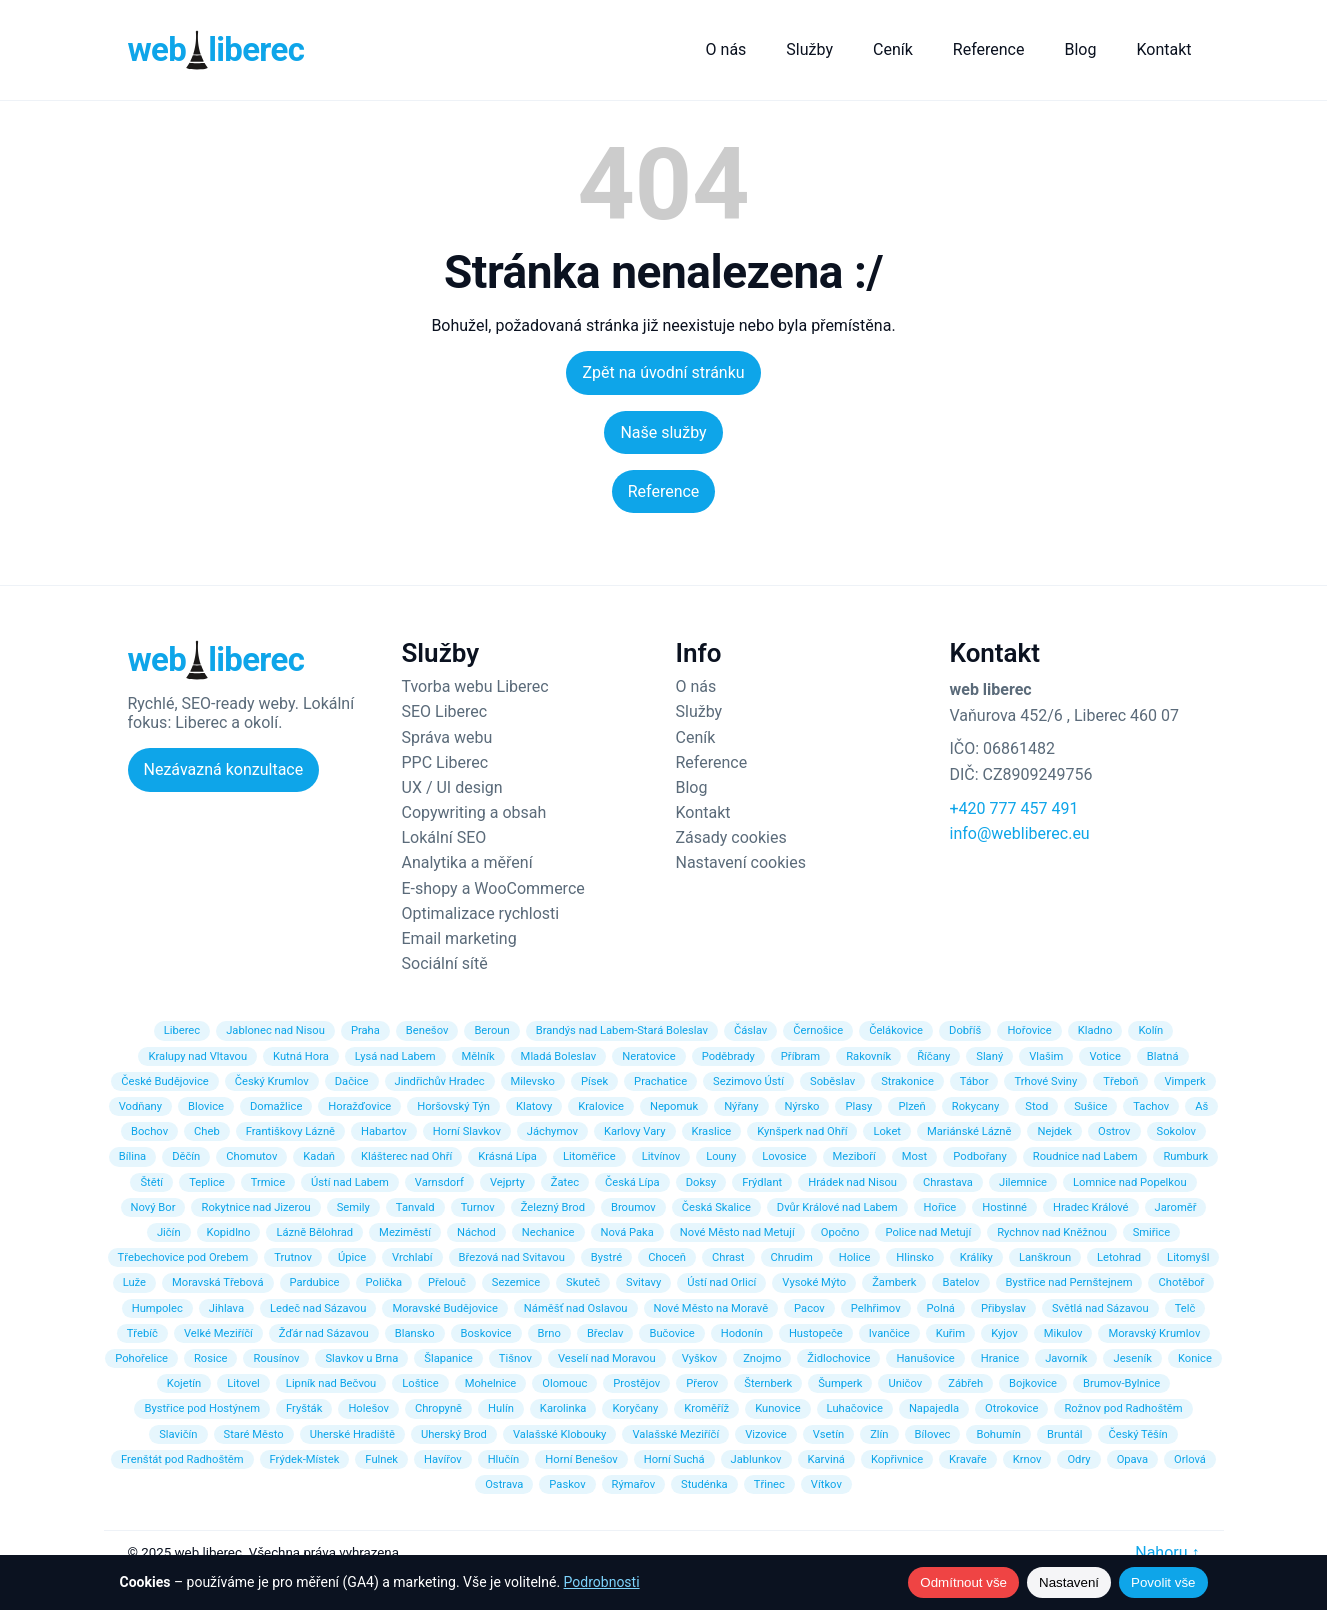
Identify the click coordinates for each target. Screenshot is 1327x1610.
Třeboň (1120, 1081)
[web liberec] (216, 50)
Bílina (132, 1156)
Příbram (800, 1056)
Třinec (769, 1484)
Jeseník (1132, 1358)
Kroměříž (706, 1408)
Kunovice (777, 1408)
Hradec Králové (1091, 1207)
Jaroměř (1176, 1207)
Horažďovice (359, 1106)
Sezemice (516, 1282)
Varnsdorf (439, 1182)
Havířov (443, 1459)
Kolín (1150, 1030)
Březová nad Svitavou (512, 1257)
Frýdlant (762, 1182)
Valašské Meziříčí (675, 1434)
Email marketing (459, 938)
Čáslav (750, 1030)
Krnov (1027, 1459)
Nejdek (1054, 1131)
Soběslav (832, 1081)
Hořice (940, 1207)
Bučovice (671, 1333)
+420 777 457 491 (1014, 808)
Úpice (352, 1257)
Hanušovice (925, 1358)
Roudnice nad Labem (1085, 1156)
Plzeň (911, 1106)
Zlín (879, 1434)
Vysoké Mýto (814, 1282)
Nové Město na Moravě (711, 1308)
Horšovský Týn (453, 1106)
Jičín (169, 1232)
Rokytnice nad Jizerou (255, 1207)
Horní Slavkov (467, 1131)
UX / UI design (452, 787)
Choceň (667, 1257)
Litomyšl (1188, 1257)
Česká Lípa (632, 1182)
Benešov (427, 1030)
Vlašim (1046, 1056)
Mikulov (1063, 1333)
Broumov (633, 1207)
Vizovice (766, 1434)
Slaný (989, 1056)
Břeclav (605, 1333)
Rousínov (276, 1358)
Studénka (704, 1484)
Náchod (476, 1232)
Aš (1201, 1106)
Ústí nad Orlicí (721, 1282)
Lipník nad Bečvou (331, 1383)
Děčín (186, 1156)
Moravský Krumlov (1154, 1333)
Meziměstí (405, 1232)
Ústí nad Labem (350, 1182)
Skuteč (583, 1282)
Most (915, 1156)
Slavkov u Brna (361, 1358)
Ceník (893, 49)
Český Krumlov (272, 1081)
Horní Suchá (674, 1459)
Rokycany (976, 1106)
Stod (1036, 1106)
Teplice (207, 1182)
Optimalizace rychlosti (481, 913)
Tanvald (415, 1207)
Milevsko (533, 1081)
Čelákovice (896, 1030)
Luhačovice (855, 1408)
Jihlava (226, 1308)
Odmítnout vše (963, 1582)
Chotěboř (1181, 1282)
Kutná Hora (301, 1056)
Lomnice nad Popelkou (1130, 1182)
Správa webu (447, 737)
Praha (365, 1030)
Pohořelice (141, 1358)
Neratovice (648, 1056)
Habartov (384, 1131)
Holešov (368, 1408)
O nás (726, 49)
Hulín (501, 1408)
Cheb (207, 1131)
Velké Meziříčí (218, 1333)
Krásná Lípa (507, 1156)
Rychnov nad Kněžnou (1051, 1232)
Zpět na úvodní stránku (663, 372)
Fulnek (381, 1459)
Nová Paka (627, 1232)
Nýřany (741, 1106)
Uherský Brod (454, 1434)
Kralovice (601, 1106)
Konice (1195, 1358)
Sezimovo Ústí (748, 1081)
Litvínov (661, 1156)
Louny (721, 1156)
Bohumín (998, 1434)
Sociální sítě (445, 963)
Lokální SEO (444, 837)
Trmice (268, 1182)
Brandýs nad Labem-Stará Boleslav (622, 1030)
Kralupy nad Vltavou (197, 1056)
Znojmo (762, 1358)
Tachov (1151, 1106)
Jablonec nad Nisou (275, 1030)
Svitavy (643, 1282)
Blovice (206, 1106)
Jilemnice (1023, 1182)
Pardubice (315, 1282)
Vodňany (140, 1106)
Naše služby (663, 432)
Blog (1080, 49)
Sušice (1090, 1106)
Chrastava (948, 1182)
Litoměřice (589, 1156)
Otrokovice (1011, 1408)
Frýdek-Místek (305, 1459)
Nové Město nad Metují (737, 1232)
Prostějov (636, 1383)
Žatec (565, 1182)
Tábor (974, 1081)
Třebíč (142, 1333)
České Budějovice (165, 1081)
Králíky (976, 1257)
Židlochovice (838, 1358)
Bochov (149, 1131)
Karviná (826, 1459)
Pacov (809, 1308)
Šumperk (840, 1383)
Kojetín (184, 1383)
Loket (887, 1131)
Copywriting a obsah (474, 812)
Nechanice (548, 1232)
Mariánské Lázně (969, 1131)
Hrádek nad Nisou (852, 1182)
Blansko (415, 1333)
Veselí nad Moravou (607, 1358)
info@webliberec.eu (1020, 833)
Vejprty (507, 1182)
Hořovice (1029, 1030)
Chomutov (251, 1156)
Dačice (352, 1081)
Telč (1185, 1308)
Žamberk (894, 1282)
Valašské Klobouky (560, 1434)
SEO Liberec (445, 711)
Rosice (211, 1358)
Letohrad (1119, 1257)
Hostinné (1004, 1207)
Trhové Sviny (1045, 1081)
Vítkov (826, 1484)
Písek (594, 1081)
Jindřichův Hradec (440, 1081)
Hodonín (742, 1333)
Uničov (905, 1383)
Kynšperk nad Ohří (802, 1131)
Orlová (1190, 1459)
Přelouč (447, 1282)
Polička (384, 1282)
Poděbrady (728, 1056)
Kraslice (712, 1131)
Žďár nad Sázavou (324, 1333)
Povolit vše (1163, 1582)
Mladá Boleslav (559, 1056)
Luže (134, 1282)
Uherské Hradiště (352, 1434)
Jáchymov (552, 1131)
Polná (941, 1308)
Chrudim (792, 1257)
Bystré (606, 1257)
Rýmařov (633, 1484)
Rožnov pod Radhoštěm (1123, 1408)
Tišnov (515, 1358)
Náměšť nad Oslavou (576, 1308)
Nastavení (1069, 1582)
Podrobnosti (602, 1582)
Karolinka (563, 1408)
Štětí (151, 1182)
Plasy (858, 1106)
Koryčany (635, 1408)
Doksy (701, 1182)
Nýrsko (802, 1106)
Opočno (840, 1232)
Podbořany (979, 1156)
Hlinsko (914, 1257)
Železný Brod (553, 1207)
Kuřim (950, 1333)
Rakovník (868, 1056)
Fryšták (304, 1408)
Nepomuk (674, 1106)
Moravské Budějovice (444, 1308)
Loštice (420, 1383)
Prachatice (660, 1081)
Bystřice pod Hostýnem (202, 1408)
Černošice (818, 1030)
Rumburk (1185, 1156)
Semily (353, 1207)
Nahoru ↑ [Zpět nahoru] (1167, 1552)
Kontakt (1163, 49)
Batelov (960, 1282)
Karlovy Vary (635, 1131)
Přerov (702, 1383)
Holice (855, 1257)
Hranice (1000, 1358)
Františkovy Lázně (290, 1131)
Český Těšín (1137, 1434)
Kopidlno (229, 1232)
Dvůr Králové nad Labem (837, 1207)
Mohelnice (491, 1383)
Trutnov (293, 1257)
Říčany (933, 1056)
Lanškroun (1045, 1257)
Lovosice (784, 1156)
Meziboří (854, 1156)
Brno (549, 1333)
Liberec (182, 1030)
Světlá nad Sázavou (1100, 1308)
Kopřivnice (897, 1459)
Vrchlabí (412, 1257)
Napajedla (934, 1408)
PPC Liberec (445, 762)
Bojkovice (1033, 1383)
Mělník (478, 1056)
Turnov (478, 1207)
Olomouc (564, 1383)
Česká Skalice (716, 1207)
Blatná (1163, 1056)
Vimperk (1184, 1081)
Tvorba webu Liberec (475, 686)
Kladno (1095, 1030)
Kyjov (1004, 1333)
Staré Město (254, 1434)
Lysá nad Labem (395, 1056)
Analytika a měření (467, 862)
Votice (1104, 1056)
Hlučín (504, 1459)
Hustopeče (816, 1333)
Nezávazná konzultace (224, 769)
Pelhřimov (876, 1308)
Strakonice (907, 1081)
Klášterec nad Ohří (406, 1156)
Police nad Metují (928, 1232)
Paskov (567, 1484)
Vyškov (700, 1358)
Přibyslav (1003, 1308)
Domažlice (276, 1106)
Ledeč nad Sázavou (318, 1308)
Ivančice (889, 1333)
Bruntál (1065, 1434)
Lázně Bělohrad (314, 1232)
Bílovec (933, 1434)
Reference (989, 49)
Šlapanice (448, 1358)
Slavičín (178, 1434)
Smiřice (1151, 1232)
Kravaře (968, 1459)
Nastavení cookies (741, 862)
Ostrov (1114, 1131)
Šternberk (768, 1383)
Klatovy (534, 1106)
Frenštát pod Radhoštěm (182, 1459)
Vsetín (828, 1434)
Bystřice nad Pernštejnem (1069, 1282)
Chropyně (438, 1408)
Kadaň (319, 1156)
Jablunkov (756, 1459)
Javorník (1066, 1358)
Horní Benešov (581, 1459)
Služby (809, 49)
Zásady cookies (731, 837)
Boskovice (486, 1333)
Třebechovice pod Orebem (183, 1257)
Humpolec (157, 1308)
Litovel (243, 1383)
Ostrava (504, 1484)
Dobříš (965, 1030)
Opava (1132, 1459)
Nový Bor (153, 1207)
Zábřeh (965, 1383)
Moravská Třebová (218, 1282)
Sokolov (1177, 1131)
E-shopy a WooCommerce (493, 888)
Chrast (728, 1257)
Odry (1078, 1459)
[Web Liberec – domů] (216, 660)
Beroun (491, 1030)
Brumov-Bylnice (1121, 1383)
